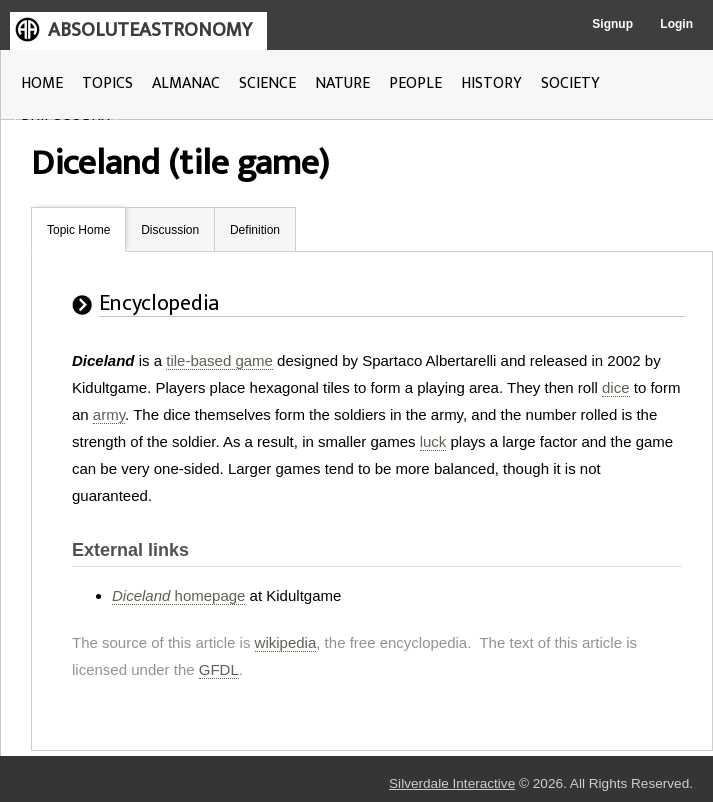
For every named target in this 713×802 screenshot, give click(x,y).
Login (676, 24)
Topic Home (78, 230)
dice (616, 387)
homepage (178, 595)
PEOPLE (415, 83)
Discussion (170, 230)
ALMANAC (186, 83)
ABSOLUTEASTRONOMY (150, 30)
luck (433, 441)
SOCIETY (570, 83)
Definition (255, 230)
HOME (42, 83)
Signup (612, 24)
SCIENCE (267, 83)
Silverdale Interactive (452, 783)
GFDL (219, 669)
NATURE (342, 83)
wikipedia (286, 642)
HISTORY (491, 83)
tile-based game (219, 360)
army (109, 414)
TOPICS (107, 83)
